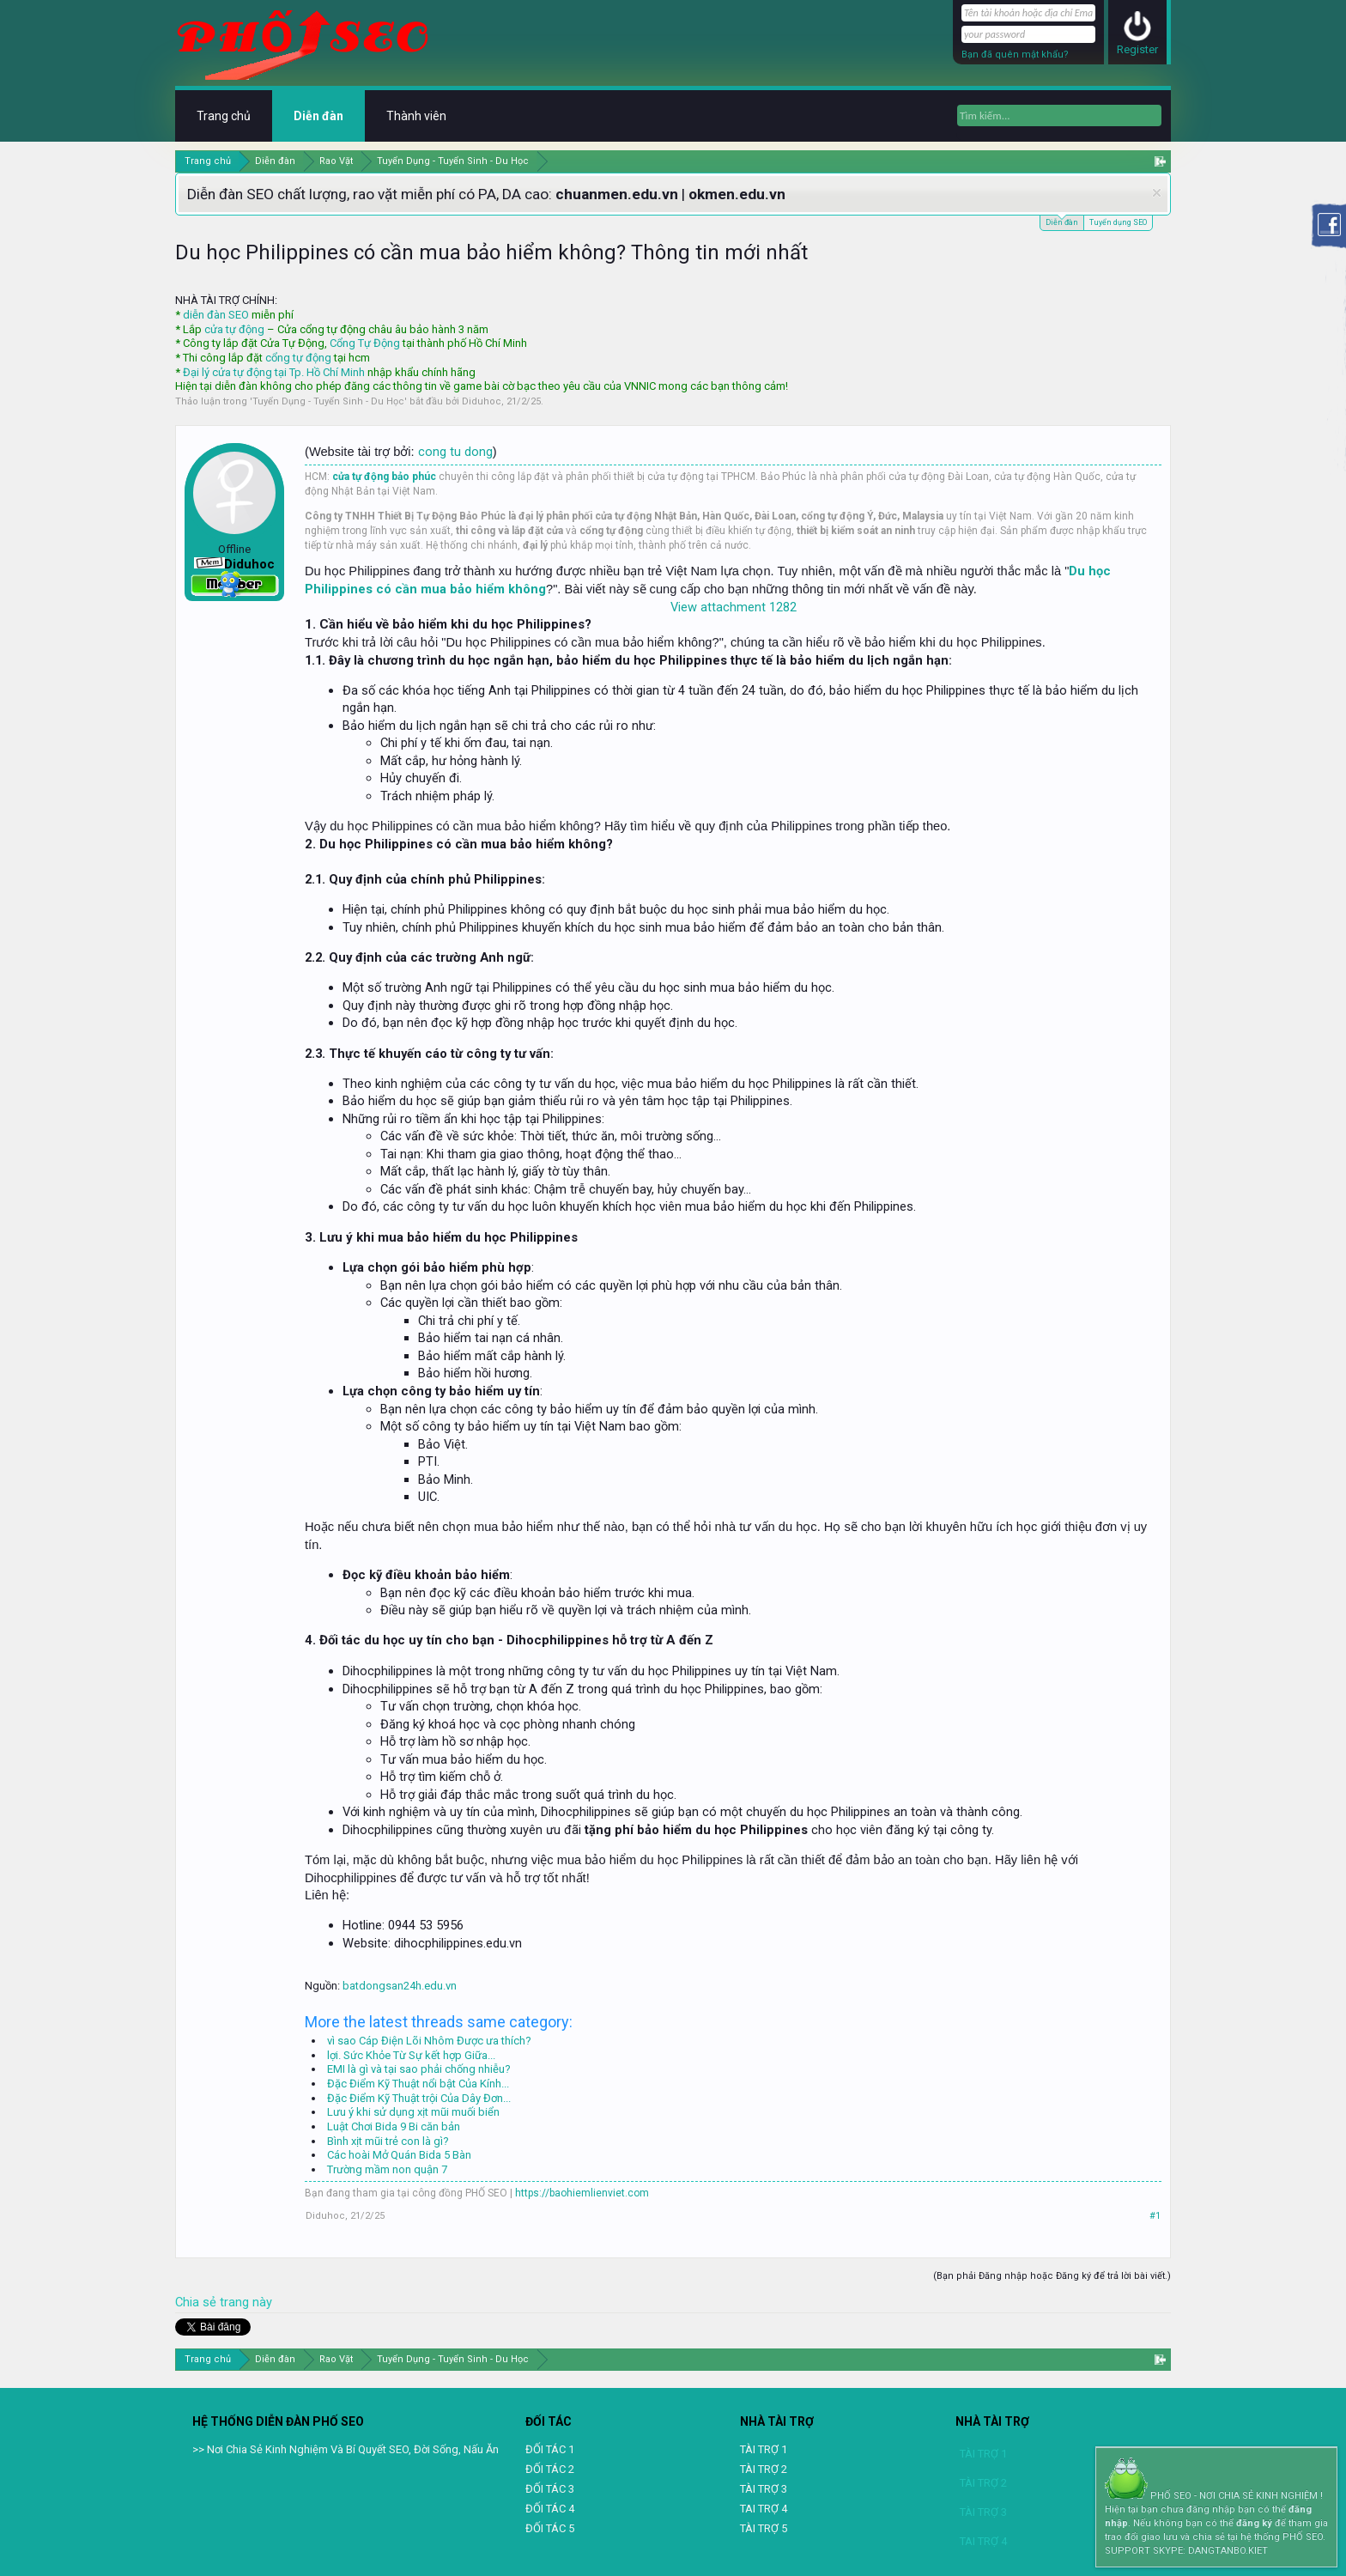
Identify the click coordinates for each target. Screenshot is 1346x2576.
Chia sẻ (197, 2302)
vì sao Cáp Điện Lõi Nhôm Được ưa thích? (429, 2040)
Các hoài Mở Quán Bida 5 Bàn (399, 2154)
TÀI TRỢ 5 (763, 2528)
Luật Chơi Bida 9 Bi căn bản (393, 2126)
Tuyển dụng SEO (1118, 222)
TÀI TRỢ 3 (763, 2488)
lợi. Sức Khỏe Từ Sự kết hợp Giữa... (411, 2055)
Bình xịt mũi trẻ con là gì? (388, 2141)
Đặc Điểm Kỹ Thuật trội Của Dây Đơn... (419, 2098)
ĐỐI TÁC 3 (549, 2488)
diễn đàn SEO (216, 314)
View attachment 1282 (733, 607)
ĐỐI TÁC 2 (549, 2469)
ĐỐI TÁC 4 (549, 2508)
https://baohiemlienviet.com (582, 2193)
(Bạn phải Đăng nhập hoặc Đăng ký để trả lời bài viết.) (1052, 2275)
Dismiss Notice (1156, 192)
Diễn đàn (1062, 221)
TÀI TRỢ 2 (763, 2469)
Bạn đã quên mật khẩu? (1015, 54)
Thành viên (416, 116)
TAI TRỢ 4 (763, 2508)
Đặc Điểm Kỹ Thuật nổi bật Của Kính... (418, 2083)
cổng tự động (298, 357)
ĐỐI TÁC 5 (549, 2528)
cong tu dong (455, 451)
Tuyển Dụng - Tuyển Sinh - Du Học (328, 401)
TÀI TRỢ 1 (763, 2449)
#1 (1155, 2215)
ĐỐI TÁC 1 (549, 2449)
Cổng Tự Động (365, 343)
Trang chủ (224, 116)
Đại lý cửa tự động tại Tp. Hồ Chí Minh (274, 372)
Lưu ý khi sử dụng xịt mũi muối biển (413, 2111)
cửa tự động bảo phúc (384, 477)
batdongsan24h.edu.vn (400, 1985)
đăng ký (1254, 2523)
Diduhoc (481, 401)
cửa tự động (234, 329)
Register (1137, 49)
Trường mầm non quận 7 (387, 2169)
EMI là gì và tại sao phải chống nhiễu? (419, 2069)
